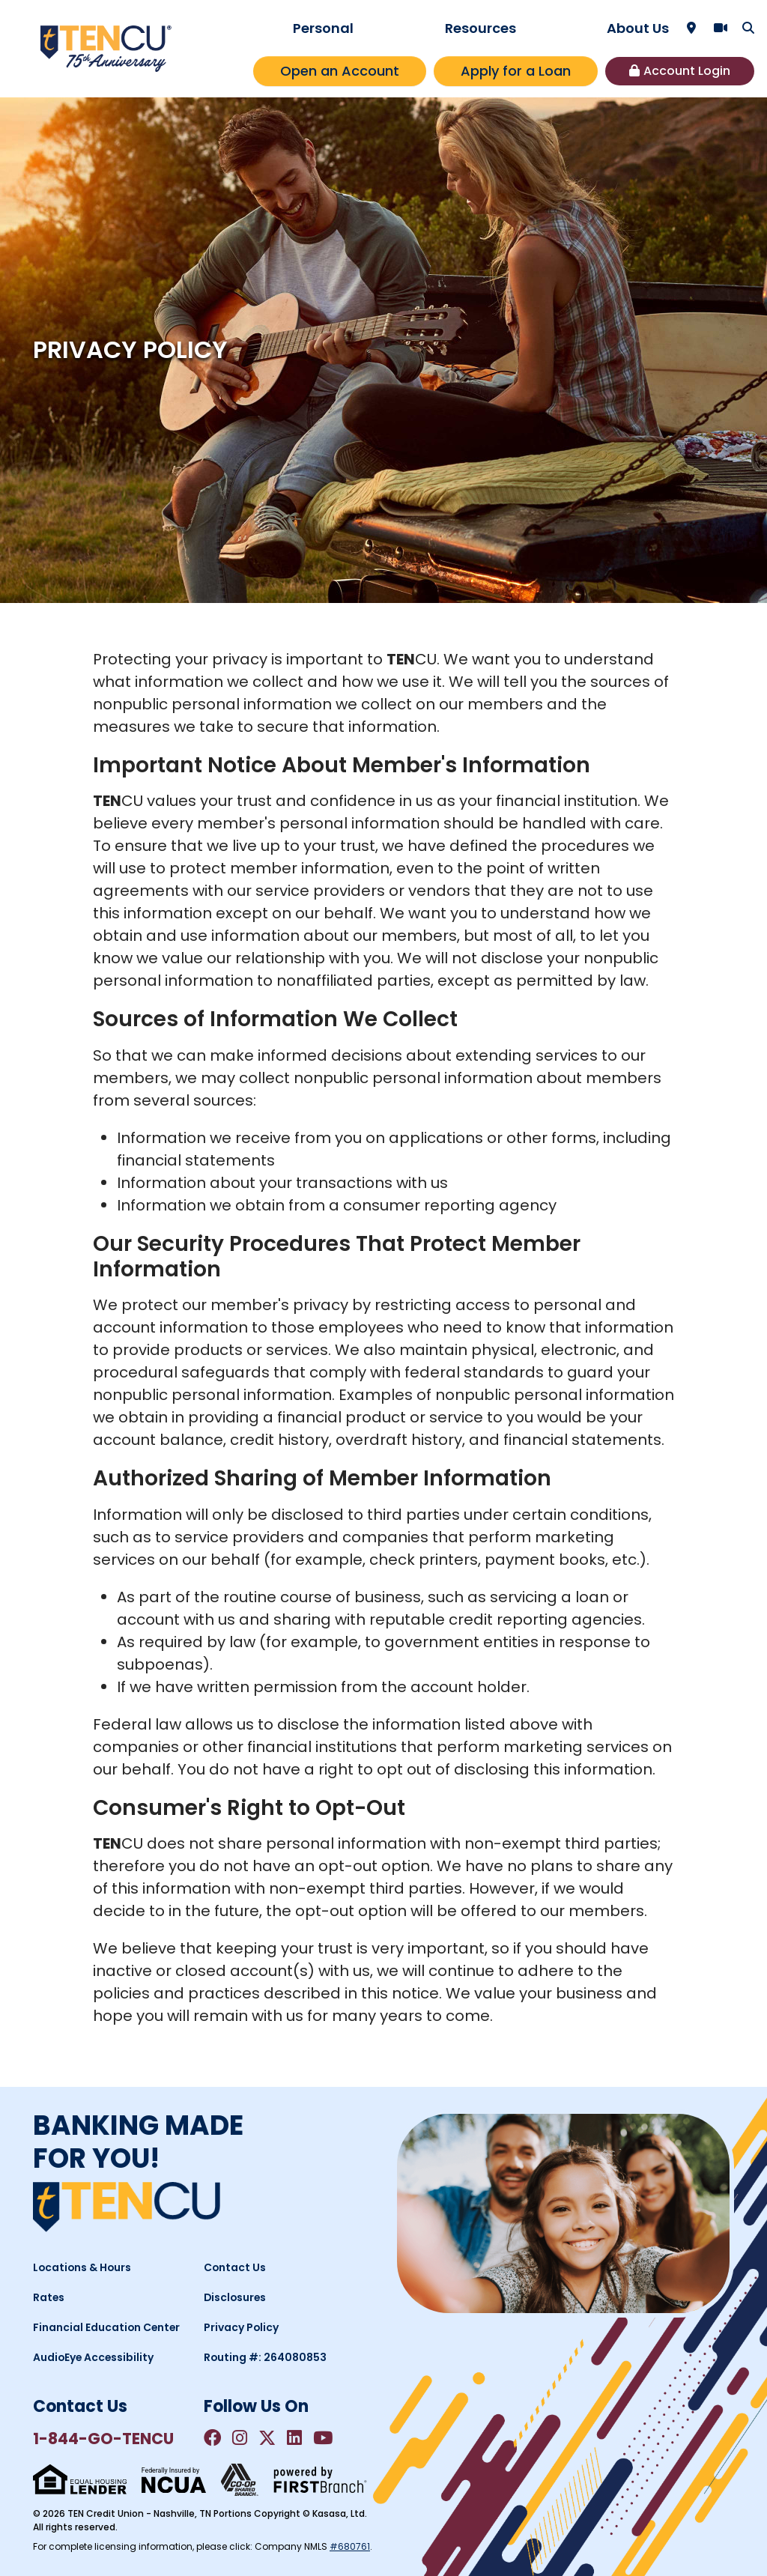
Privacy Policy (241, 2327)
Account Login (686, 70)
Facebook (213, 2438)
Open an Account (339, 70)
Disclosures (236, 2297)
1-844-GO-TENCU (104, 2438)
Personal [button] (323, 28)
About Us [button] (638, 28)
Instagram (241, 2438)
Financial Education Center (107, 2327)
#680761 (350, 2546)
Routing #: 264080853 (266, 2357)
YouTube (326, 2438)
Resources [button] (480, 28)
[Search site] (748, 28)
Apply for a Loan (516, 70)
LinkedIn (297, 2438)
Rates (49, 2297)
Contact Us (235, 2267)
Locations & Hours (83, 2267)
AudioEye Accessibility (94, 2357)
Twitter (269, 2438)
